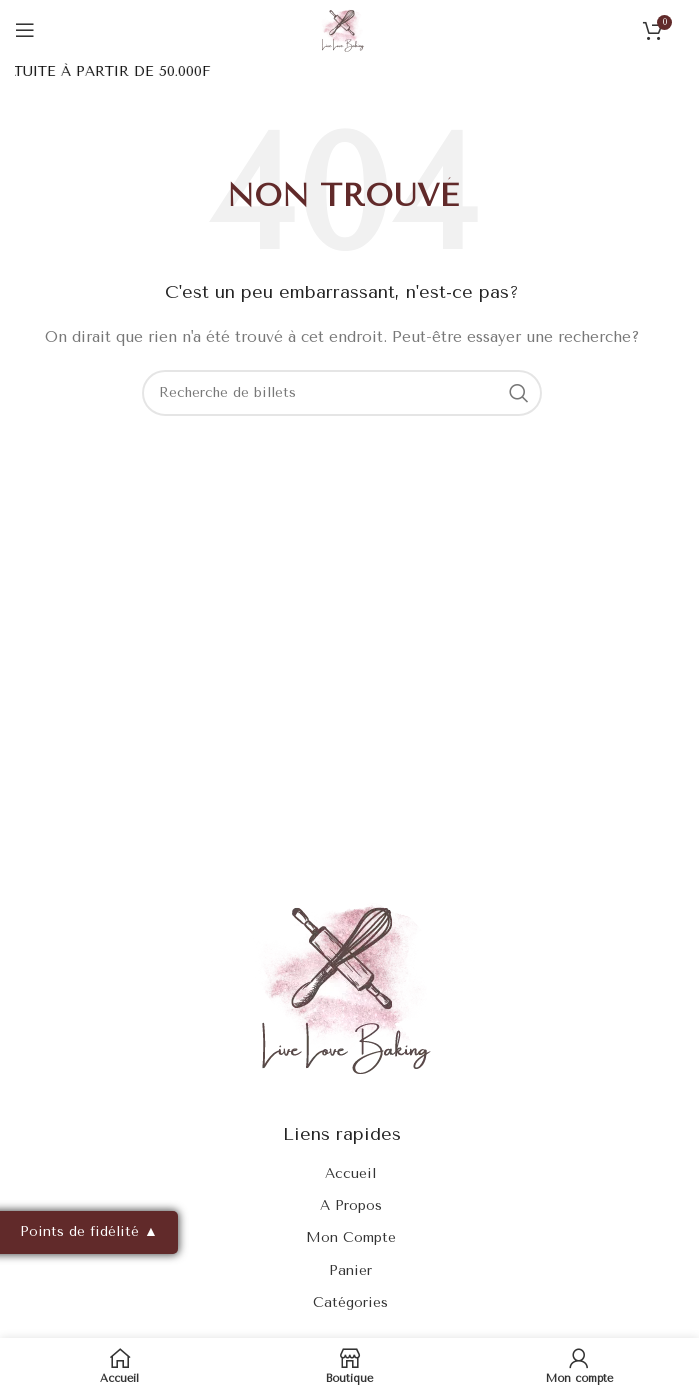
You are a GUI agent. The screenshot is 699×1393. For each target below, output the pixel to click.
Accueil (350, 1173)
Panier (350, 1270)
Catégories (350, 1302)
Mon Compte (351, 1237)
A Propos (351, 1205)
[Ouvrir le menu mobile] (25, 30)
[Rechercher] (342, 393)
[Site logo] (342, 29)
